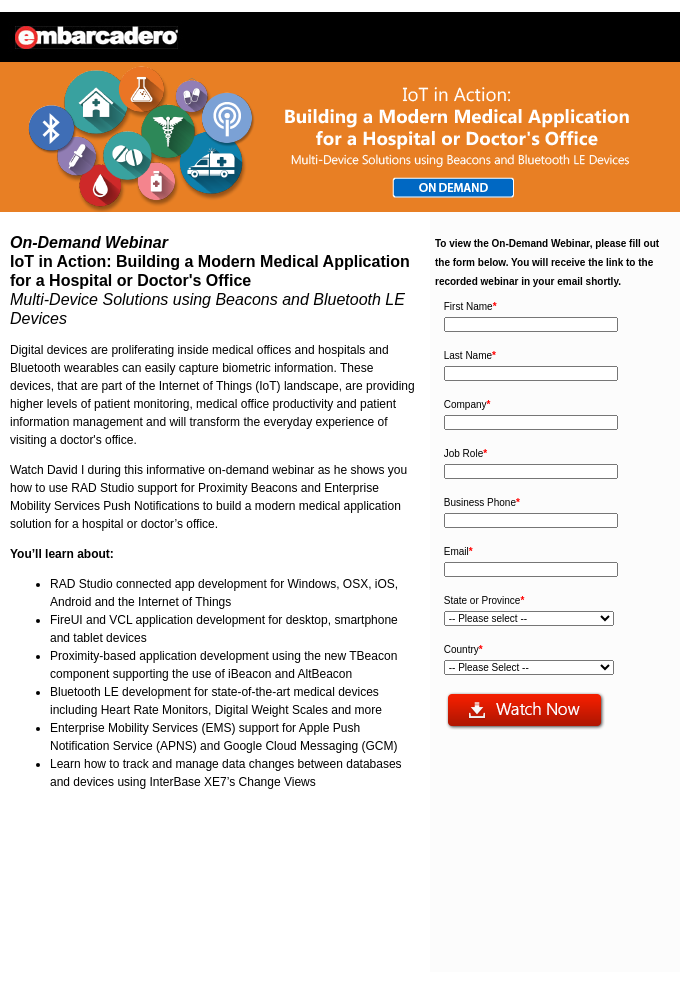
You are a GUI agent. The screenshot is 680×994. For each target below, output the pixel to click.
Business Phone (482, 502)
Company (467, 404)
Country (463, 649)
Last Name (470, 355)
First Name (470, 306)
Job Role (465, 453)
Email (458, 551)
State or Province (484, 600)
